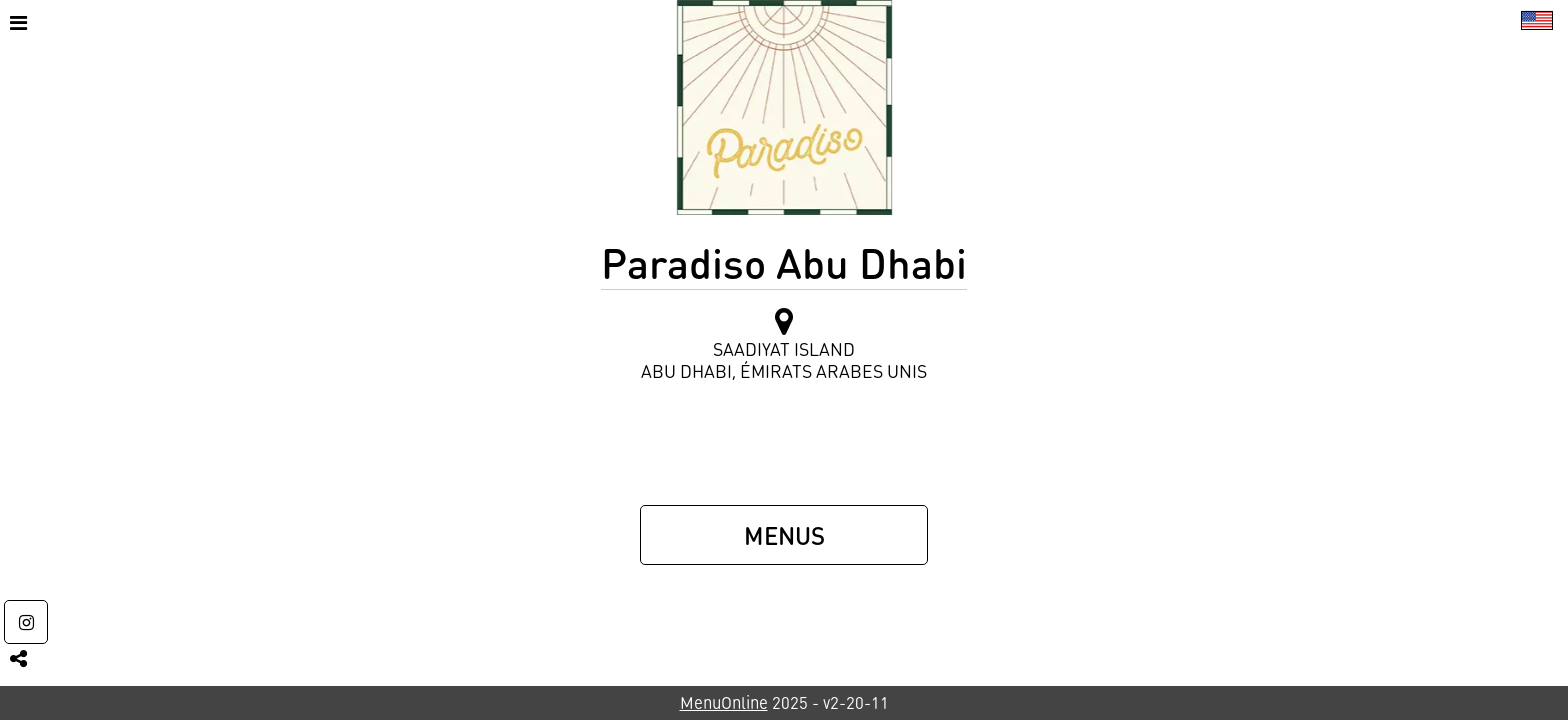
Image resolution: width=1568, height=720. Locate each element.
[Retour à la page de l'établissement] (784, 107)
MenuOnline (724, 702)
